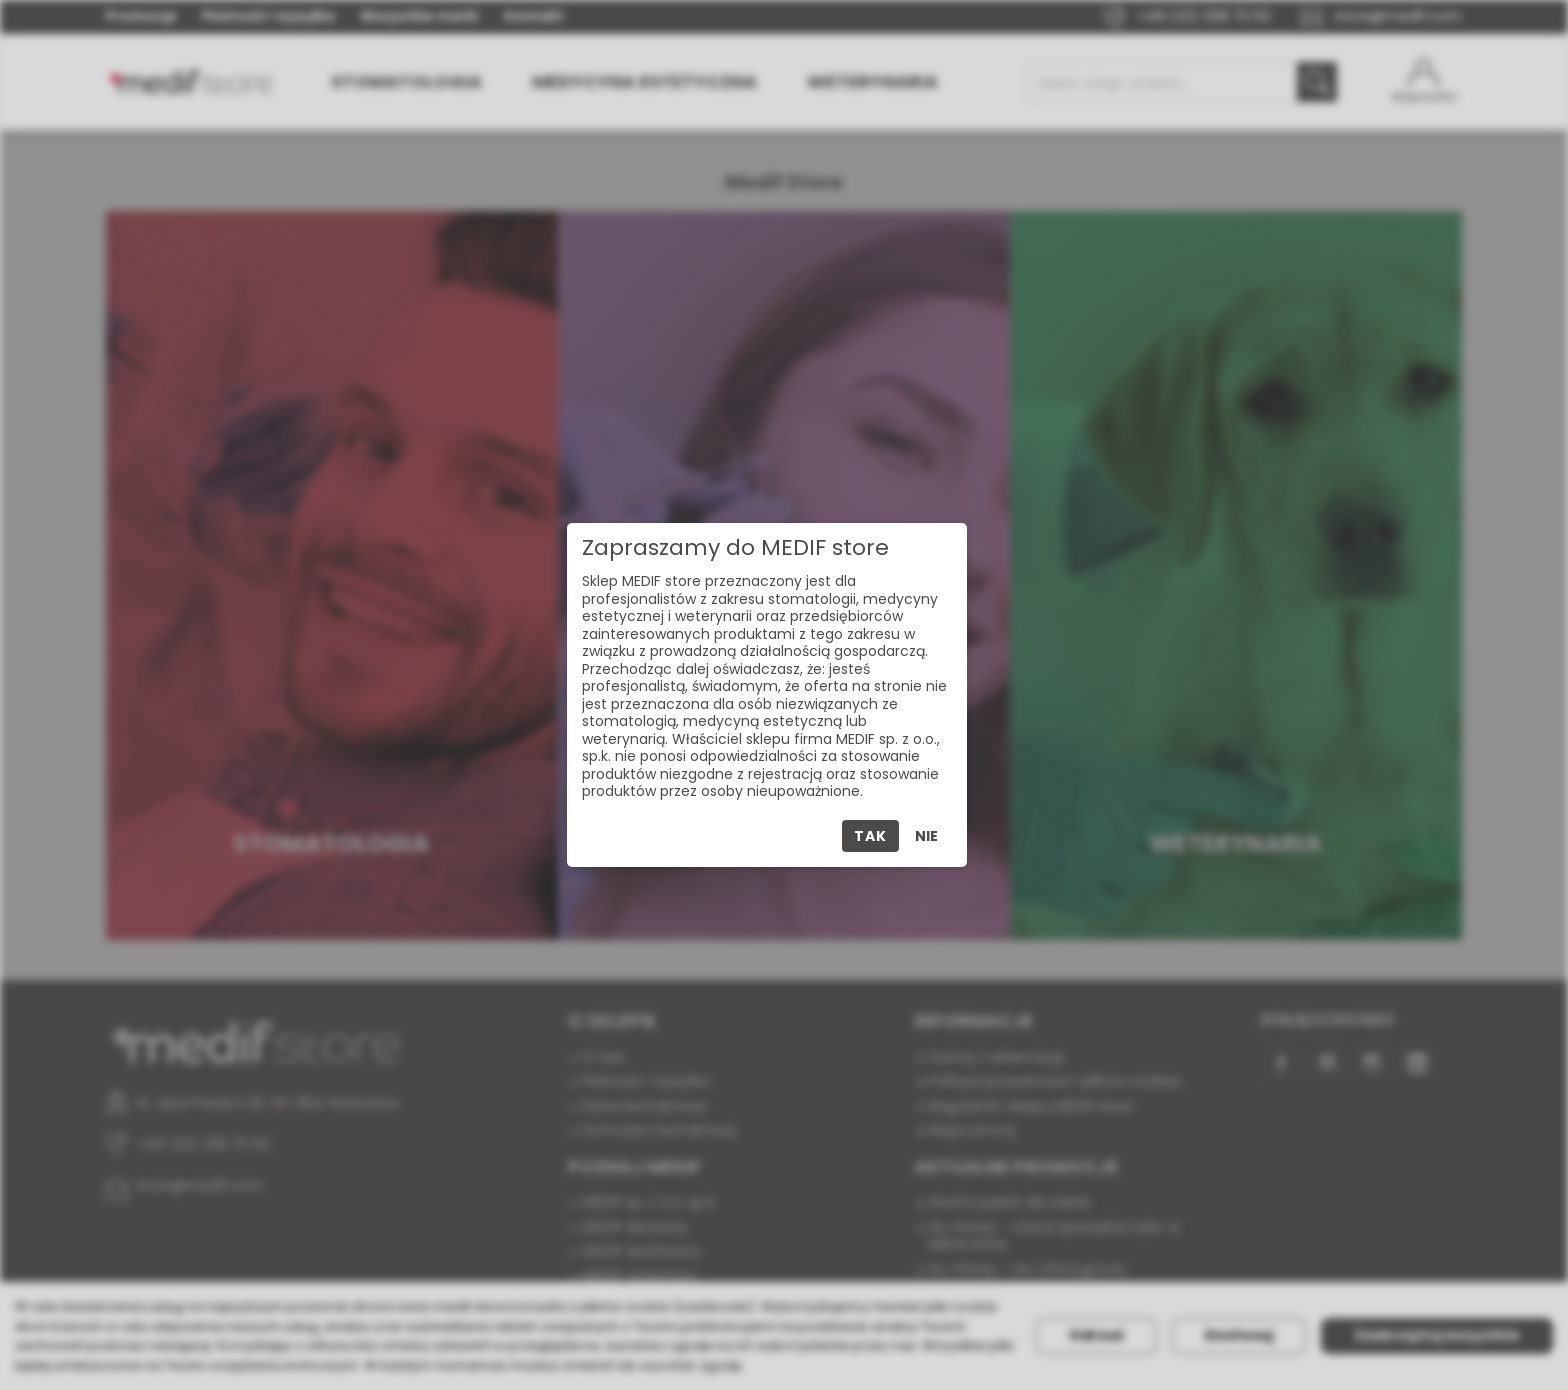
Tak (870, 836)
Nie (926, 836)
